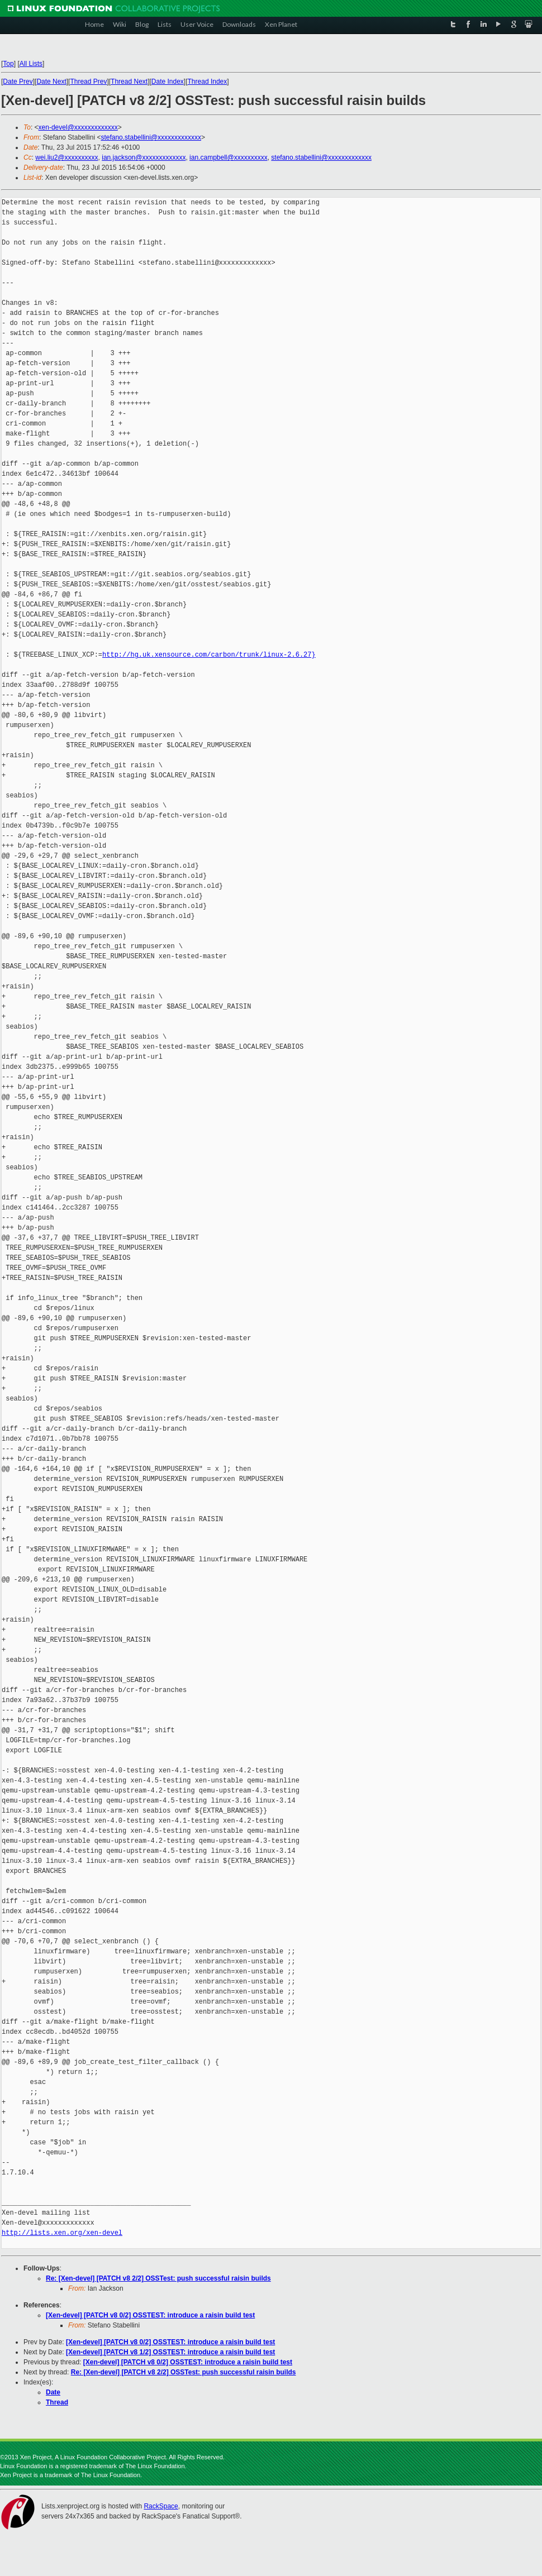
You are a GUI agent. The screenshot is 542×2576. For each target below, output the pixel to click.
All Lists (31, 64)
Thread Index (207, 81)
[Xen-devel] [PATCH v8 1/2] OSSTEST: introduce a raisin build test (170, 2352)
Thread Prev (88, 81)
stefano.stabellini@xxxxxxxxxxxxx (151, 137)
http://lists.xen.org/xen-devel (62, 2233)
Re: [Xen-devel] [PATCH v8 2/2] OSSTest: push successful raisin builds (158, 2278)
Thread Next (129, 81)
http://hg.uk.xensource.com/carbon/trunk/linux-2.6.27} (209, 654)
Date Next (51, 81)
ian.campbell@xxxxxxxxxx (228, 157)
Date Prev (17, 81)
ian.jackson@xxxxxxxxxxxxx (144, 157)
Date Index (167, 81)
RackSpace (161, 2506)
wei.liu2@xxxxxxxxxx (66, 157)
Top (8, 64)
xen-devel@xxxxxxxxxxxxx (78, 127)
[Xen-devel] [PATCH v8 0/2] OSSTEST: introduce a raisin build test (150, 2315)
